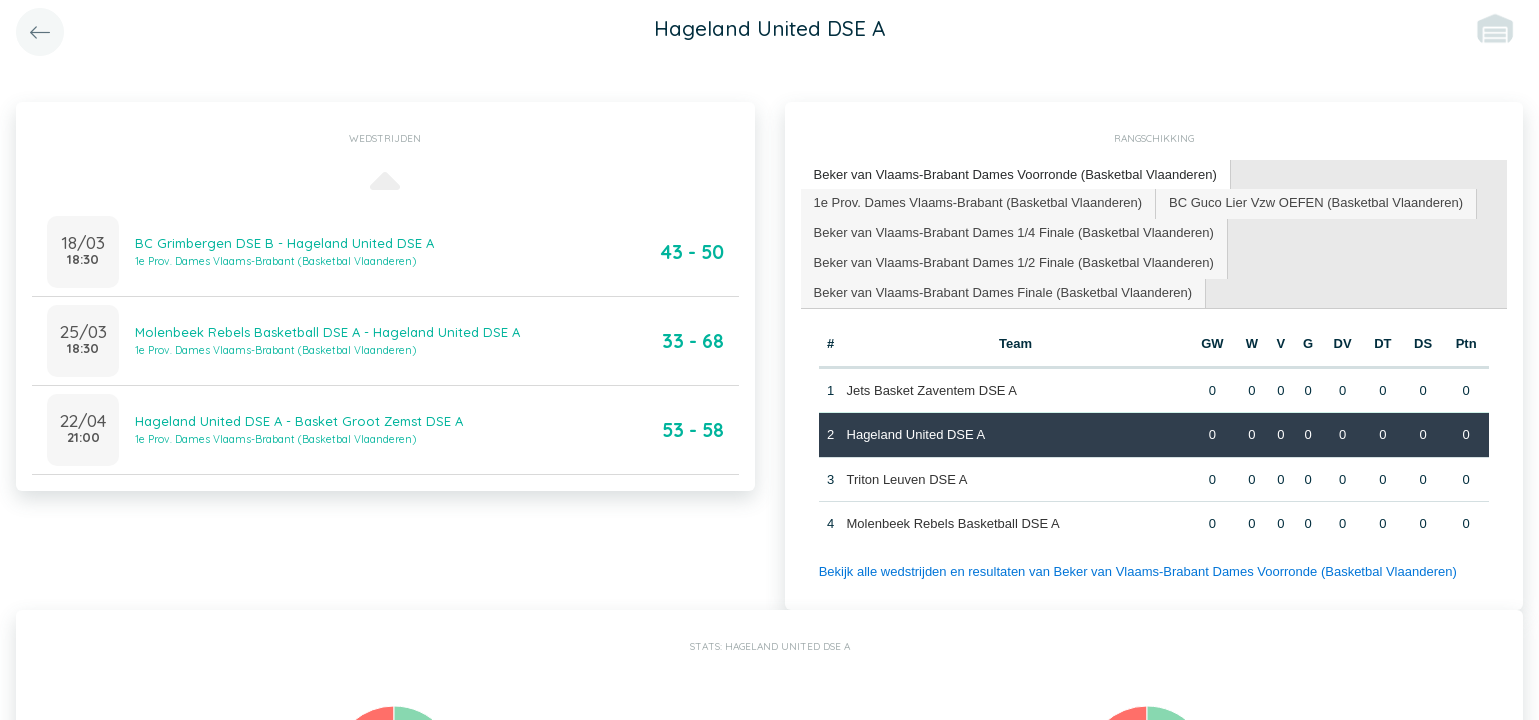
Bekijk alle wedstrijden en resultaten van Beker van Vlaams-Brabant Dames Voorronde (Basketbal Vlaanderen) (1138, 571)
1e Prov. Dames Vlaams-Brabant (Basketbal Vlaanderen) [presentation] (978, 202)
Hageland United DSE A (916, 434)
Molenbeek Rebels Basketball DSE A (953, 523)
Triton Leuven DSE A (907, 479)
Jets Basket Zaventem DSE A (932, 390)
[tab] (1016, 175)
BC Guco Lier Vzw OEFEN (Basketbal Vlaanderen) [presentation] (1316, 202)
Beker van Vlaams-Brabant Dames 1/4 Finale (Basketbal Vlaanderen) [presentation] (1014, 232)
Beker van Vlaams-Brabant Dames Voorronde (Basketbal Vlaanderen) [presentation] (1015, 174)
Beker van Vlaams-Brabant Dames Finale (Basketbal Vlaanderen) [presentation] (1003, 292)
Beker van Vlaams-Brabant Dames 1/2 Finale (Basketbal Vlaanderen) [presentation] (1014, 262)
